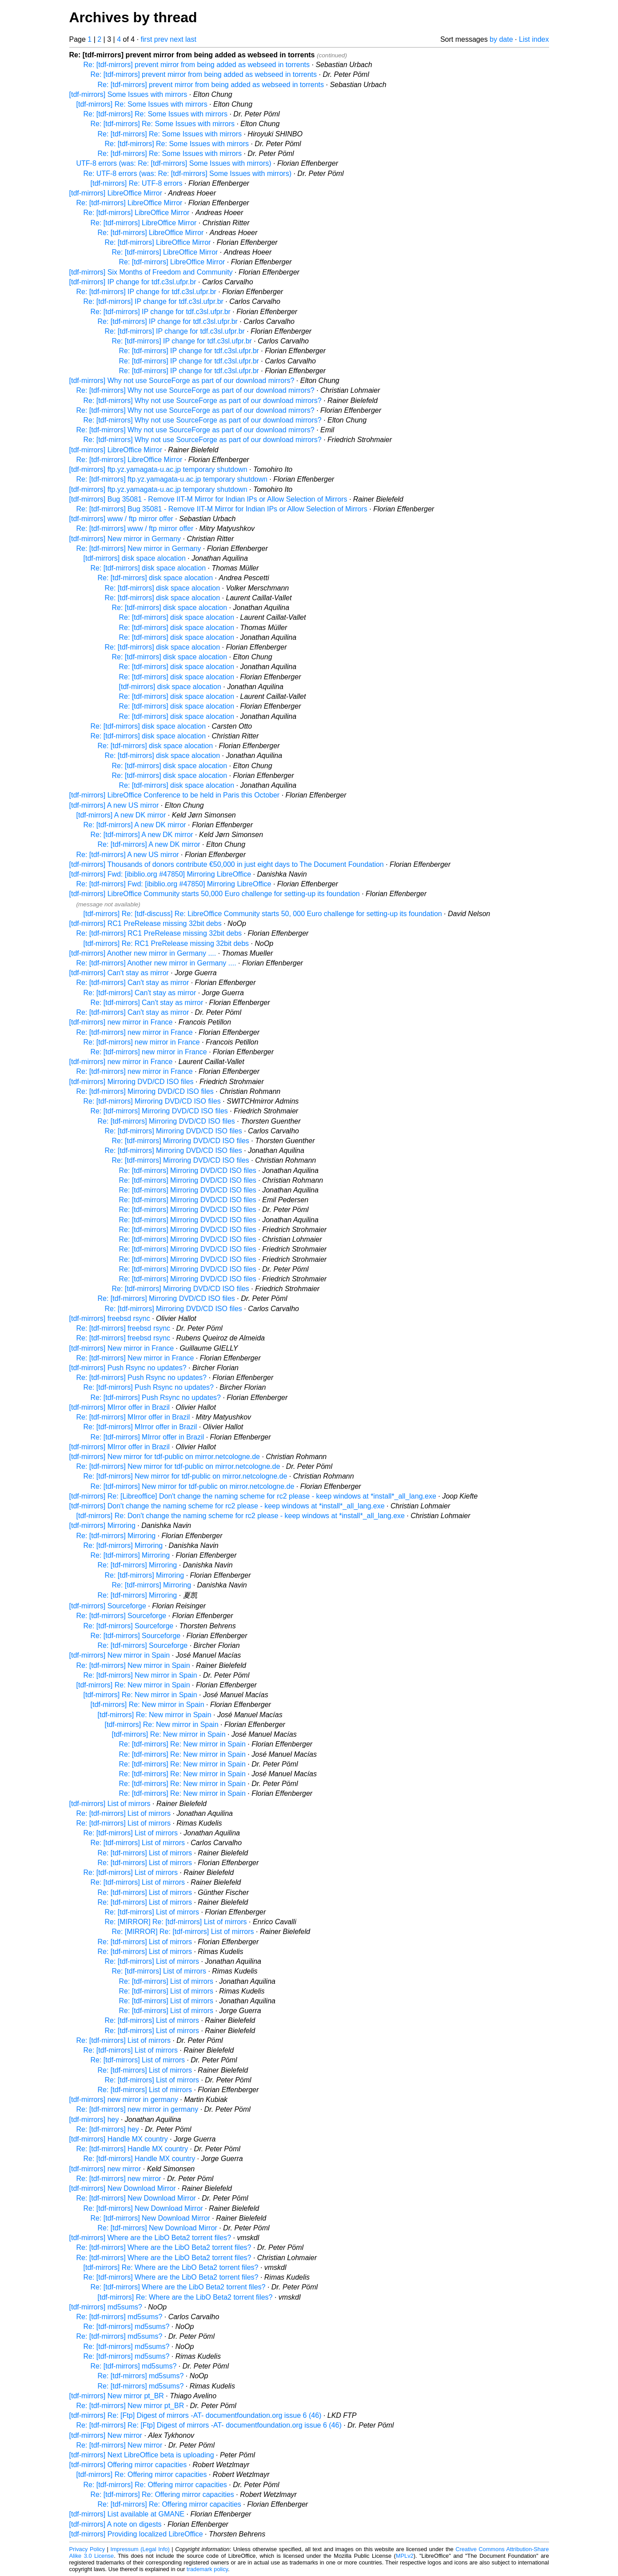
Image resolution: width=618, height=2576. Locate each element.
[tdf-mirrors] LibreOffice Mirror (116, 193)
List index (534, 39)
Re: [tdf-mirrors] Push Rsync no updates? (141, 1377)
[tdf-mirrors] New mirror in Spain (119, 1655)
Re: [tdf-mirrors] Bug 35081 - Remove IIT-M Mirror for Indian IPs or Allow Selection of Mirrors (221, 509)
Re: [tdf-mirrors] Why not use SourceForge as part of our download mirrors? (195, 390)
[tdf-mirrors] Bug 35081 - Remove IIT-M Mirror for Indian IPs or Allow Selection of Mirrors (208, 499)
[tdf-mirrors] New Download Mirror (122, 2188)
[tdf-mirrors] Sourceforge (107, 1606)
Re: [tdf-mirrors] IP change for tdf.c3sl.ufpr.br (146, 291)
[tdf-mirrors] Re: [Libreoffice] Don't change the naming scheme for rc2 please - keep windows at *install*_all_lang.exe (252, 1496)
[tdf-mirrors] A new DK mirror (121, 815)
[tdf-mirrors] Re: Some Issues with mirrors (141, 104)
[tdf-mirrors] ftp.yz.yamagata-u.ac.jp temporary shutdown (158, 469)
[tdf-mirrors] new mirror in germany (123, 2099)
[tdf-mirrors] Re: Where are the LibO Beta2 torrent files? (171, 2267)
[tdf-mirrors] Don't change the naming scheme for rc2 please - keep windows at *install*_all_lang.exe (227, 1506)
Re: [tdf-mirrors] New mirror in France (135, 1358)
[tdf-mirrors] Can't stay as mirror (119, 973)
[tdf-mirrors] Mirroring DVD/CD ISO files (131, 1081)
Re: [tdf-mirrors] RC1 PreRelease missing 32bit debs (159, 933)
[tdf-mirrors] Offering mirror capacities (128, 2464)
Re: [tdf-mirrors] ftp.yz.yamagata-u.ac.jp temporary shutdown (171, 479)
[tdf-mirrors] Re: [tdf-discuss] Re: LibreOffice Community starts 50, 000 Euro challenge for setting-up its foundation (263, 913)
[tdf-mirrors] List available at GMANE (127, 2514)
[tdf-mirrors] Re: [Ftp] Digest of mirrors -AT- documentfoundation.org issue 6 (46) (195, 2415)
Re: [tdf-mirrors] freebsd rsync (123, 1328)
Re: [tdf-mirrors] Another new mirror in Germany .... (156, 963)
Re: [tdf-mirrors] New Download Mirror (136, 2198)
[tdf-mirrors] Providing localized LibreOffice (136, 2534)
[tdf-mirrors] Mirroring (102, 1525)
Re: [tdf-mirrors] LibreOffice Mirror (129, 203)
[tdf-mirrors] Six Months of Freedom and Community (151, 272)
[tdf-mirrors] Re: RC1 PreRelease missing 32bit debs (166, 943)
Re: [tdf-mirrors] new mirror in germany (137, 2109)
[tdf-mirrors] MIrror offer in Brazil (119, 1407)
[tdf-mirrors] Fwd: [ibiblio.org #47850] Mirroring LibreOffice (160, 874)
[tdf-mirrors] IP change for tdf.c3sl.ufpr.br (132, 282)
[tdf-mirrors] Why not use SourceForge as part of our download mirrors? (182, 380)
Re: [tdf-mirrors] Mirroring (116, 1535)
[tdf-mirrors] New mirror (105, 2435)
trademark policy (207, 2569)
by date (501, 39)
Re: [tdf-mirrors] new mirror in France (134, 1032)
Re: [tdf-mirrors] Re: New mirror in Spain (182, 1744)
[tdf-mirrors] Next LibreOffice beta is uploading (141, 2455)
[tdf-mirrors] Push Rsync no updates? (128, 1368)
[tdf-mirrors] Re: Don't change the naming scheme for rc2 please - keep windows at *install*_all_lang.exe (240, 1515)
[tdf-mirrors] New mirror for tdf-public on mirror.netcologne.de (164, 1456)
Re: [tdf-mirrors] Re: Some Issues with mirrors (156, 114)
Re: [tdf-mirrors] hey (107, 2129)
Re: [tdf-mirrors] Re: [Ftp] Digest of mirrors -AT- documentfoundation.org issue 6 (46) (209, 2425)
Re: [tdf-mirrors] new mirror (118, 2178)
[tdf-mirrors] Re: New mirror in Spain (133, 1685)
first (146, 39)
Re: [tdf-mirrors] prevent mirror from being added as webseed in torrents (197, 64)
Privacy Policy (87, 2549)
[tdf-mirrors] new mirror (105, 2169)
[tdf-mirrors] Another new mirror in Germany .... (142, 953)
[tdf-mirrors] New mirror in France (121, 1348)
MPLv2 (405, 2555)
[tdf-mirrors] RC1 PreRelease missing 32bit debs (145, 923)
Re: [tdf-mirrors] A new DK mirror (135, 825)
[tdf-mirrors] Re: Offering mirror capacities (141, 2474)
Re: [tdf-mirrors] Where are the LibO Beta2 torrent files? (163, 2247)
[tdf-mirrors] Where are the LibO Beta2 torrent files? (150, 2237)
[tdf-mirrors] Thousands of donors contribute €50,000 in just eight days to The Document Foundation (226, 864)
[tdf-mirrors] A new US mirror (114, 805)
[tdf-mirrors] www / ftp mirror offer (121, 518)
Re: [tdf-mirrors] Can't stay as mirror (132, 982)
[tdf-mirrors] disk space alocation (135, 558)
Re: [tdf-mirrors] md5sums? (119, 2317)
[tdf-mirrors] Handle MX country (118, 2139)
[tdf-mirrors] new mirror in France (121, 1022)
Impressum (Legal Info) (139, 2549)
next (176, 39)
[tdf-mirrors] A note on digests (115, 2524)
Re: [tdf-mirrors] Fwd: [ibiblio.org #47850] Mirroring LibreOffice (173, 884)
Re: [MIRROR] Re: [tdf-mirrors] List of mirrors (176, 1922)
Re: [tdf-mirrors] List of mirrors (123, 1813)
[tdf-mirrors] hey (94, 2119)
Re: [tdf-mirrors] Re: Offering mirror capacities (155, 2484)
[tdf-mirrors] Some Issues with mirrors (128, 94)
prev (161, 39)
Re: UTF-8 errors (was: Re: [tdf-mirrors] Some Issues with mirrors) (188, 173)
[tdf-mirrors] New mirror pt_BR (116, 2396)
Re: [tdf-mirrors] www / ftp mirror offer (135, 528)
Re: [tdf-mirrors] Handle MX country (132, 2149)
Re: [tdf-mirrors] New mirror (119, 2445)
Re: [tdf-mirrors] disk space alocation (148, 568)
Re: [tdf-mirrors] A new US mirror (127, 854)
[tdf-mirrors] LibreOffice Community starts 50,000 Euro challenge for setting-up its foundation (214, 893)
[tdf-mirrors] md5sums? (105, 2307)
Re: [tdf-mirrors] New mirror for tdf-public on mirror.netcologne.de (178, 1466)
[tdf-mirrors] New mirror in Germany (125, 538)
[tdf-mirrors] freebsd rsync (109, 1318)
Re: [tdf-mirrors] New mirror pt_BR (130, 2405)
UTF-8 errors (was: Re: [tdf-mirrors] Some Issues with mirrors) (173, 163)
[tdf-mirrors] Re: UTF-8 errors (137, 183)
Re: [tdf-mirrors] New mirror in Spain (133, 1665)
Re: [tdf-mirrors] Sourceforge (121, 1615)
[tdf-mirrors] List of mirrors (110, 1803)
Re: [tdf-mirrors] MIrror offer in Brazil (133, 1417)
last (190, 39)
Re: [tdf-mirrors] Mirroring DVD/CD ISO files (145, 1091)
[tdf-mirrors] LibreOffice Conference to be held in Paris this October (174, 795)
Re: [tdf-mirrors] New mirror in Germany (138, 548)
